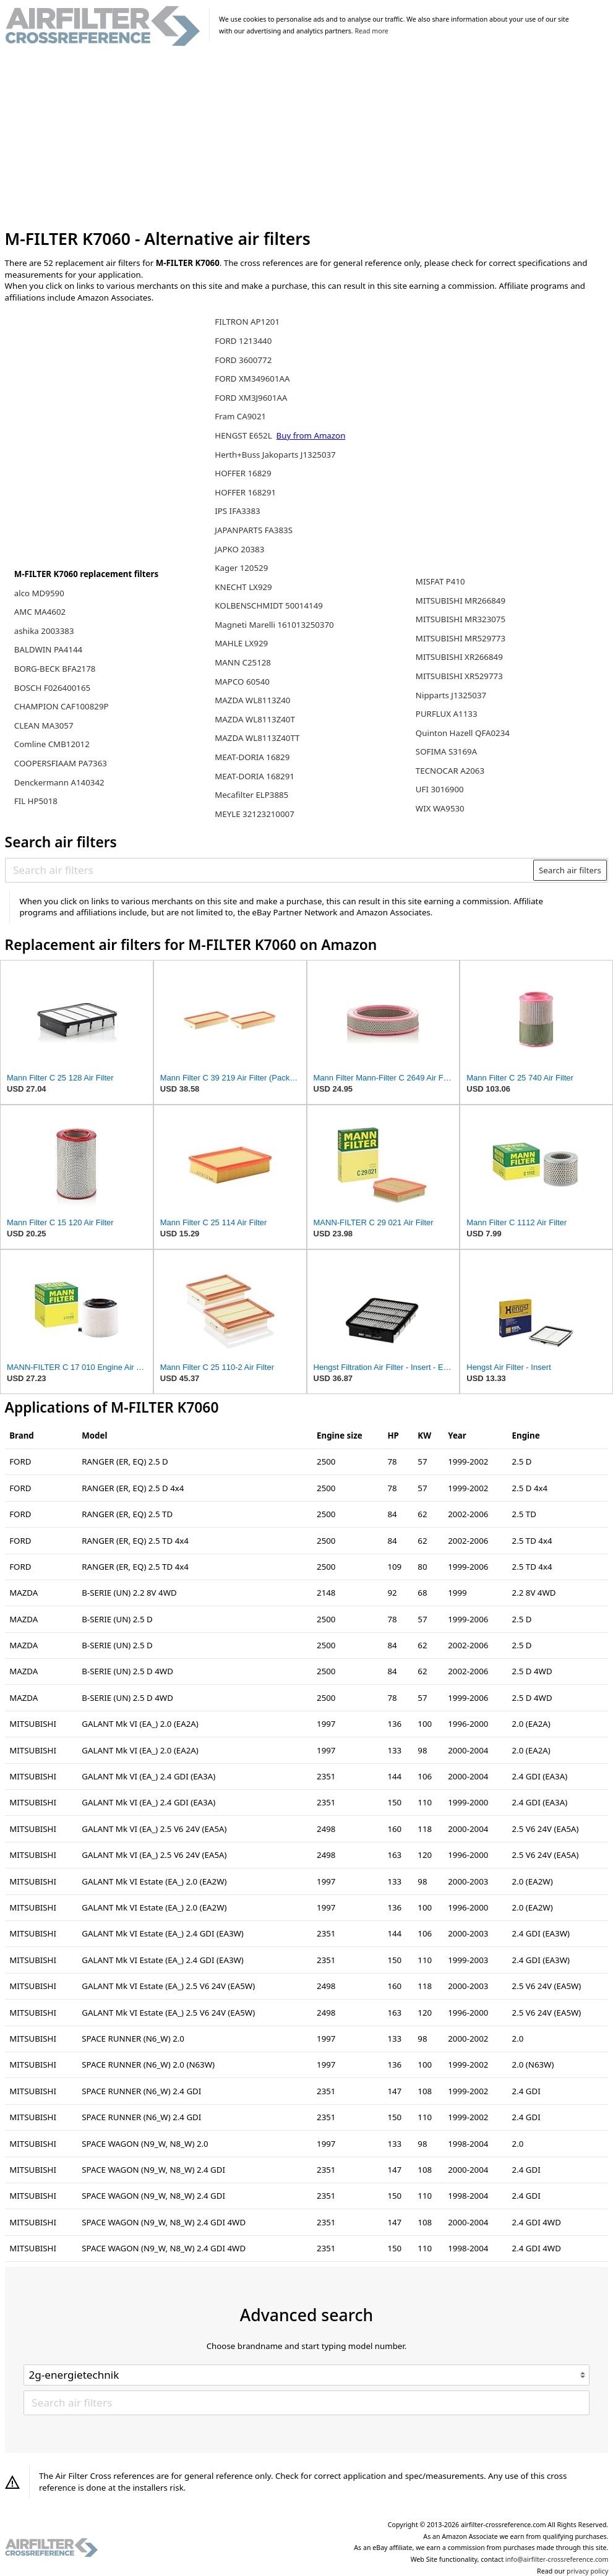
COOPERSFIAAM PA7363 (60, 763)
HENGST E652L (244, 435)
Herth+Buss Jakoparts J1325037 (275, 454)
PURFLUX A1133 (447, 713)
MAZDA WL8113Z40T (255, 719)
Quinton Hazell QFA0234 (463, 732)
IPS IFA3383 (237, 510)
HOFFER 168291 (245, 492)
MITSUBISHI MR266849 (460, 600)
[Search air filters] (269, 870)
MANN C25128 (243, 662)
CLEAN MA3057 (44, 725)
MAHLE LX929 (241, 643)
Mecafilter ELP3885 (251, 794)
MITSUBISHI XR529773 (459, 676)
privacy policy (587, 2571)
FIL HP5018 (36, 801)
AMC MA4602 (40, 611)
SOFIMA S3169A (446, 751)
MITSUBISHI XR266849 (459, 656)
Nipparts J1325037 (451, 695)
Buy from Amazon (311, 435)
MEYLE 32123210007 (254, 813)
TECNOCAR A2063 (450, 770)
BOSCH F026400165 (52, 687)
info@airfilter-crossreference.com (557, 2559)
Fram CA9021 (240, 416)
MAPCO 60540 (242, 681)
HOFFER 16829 (243, 473)
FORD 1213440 (243, 340)
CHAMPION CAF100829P (61, 706)
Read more (371, 31)
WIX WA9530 (440, 808)
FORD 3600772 (243, 360)
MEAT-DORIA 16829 (252, 757)
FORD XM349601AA (252, 378)
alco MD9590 (39, 593)
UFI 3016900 (440, 789)
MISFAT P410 (440, 581)
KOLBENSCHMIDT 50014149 (269, 605)
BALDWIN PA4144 (48, 649)
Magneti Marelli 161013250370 (274, 624)
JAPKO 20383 (239, 549)
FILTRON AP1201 (247, 321)
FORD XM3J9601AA (251, 397)
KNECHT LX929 (243, 587)
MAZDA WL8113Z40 (252, 700)
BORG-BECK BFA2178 (55, 668)
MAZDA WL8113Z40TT (257, 737)
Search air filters (570, 870)
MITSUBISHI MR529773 (460, 638)
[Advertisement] (307, 138)
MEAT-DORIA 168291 (254, 776)
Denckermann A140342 (59, 782)
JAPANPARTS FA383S (254, 530)
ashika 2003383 (44, 630)
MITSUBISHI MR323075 (460, 619)
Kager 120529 (241, 567)
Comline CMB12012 (52, 744)
